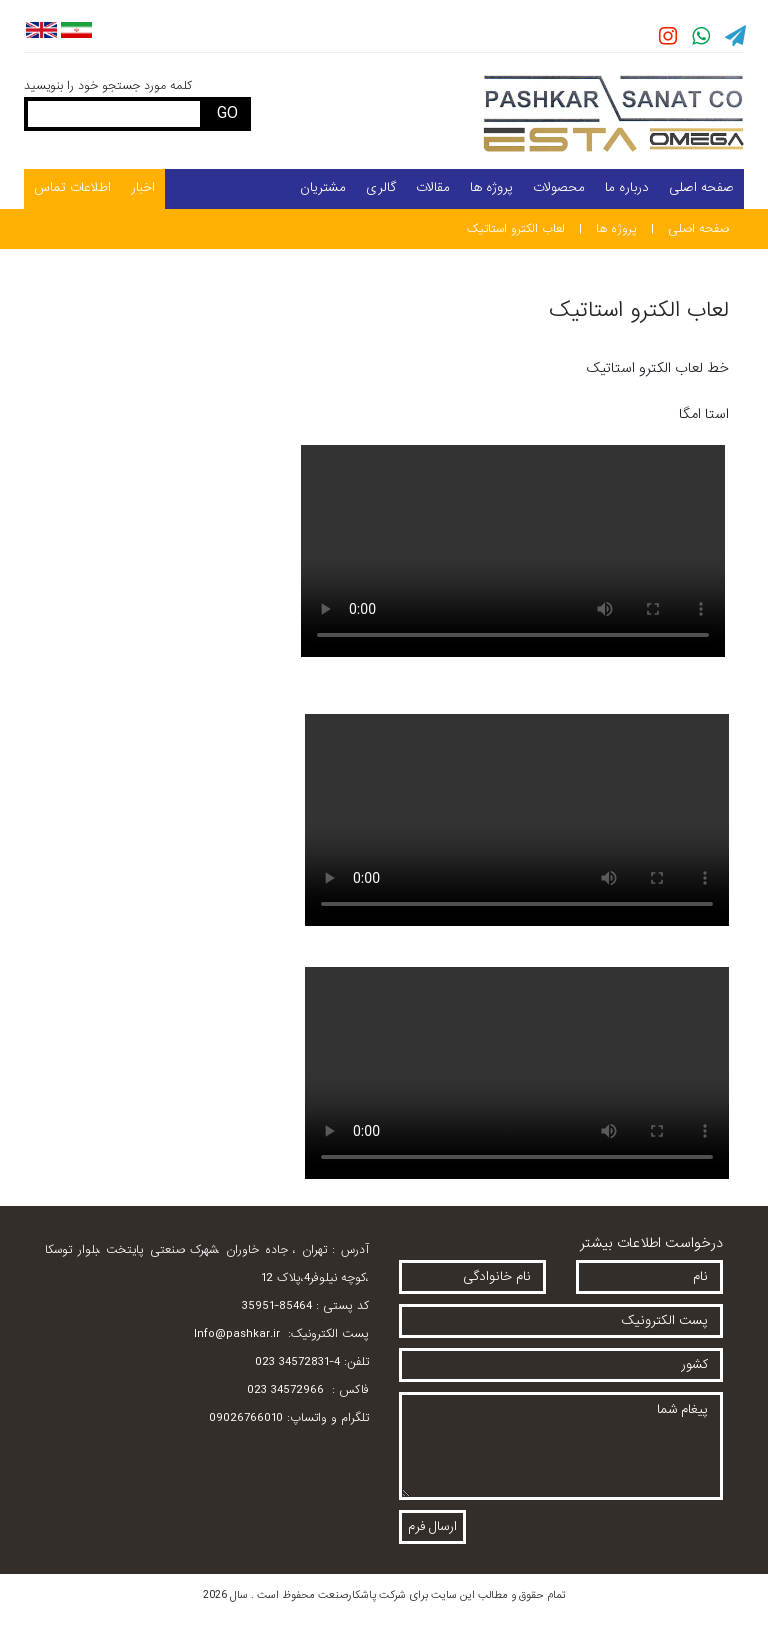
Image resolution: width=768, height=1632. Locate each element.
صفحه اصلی (701, 187)
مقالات (433, 187)
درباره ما (627, 187)
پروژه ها (491, 187)
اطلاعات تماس (72, 187)
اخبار (143, 187)
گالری (381, 187)
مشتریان (323, 187)
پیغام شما (561, 1446)
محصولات (559, 187)
